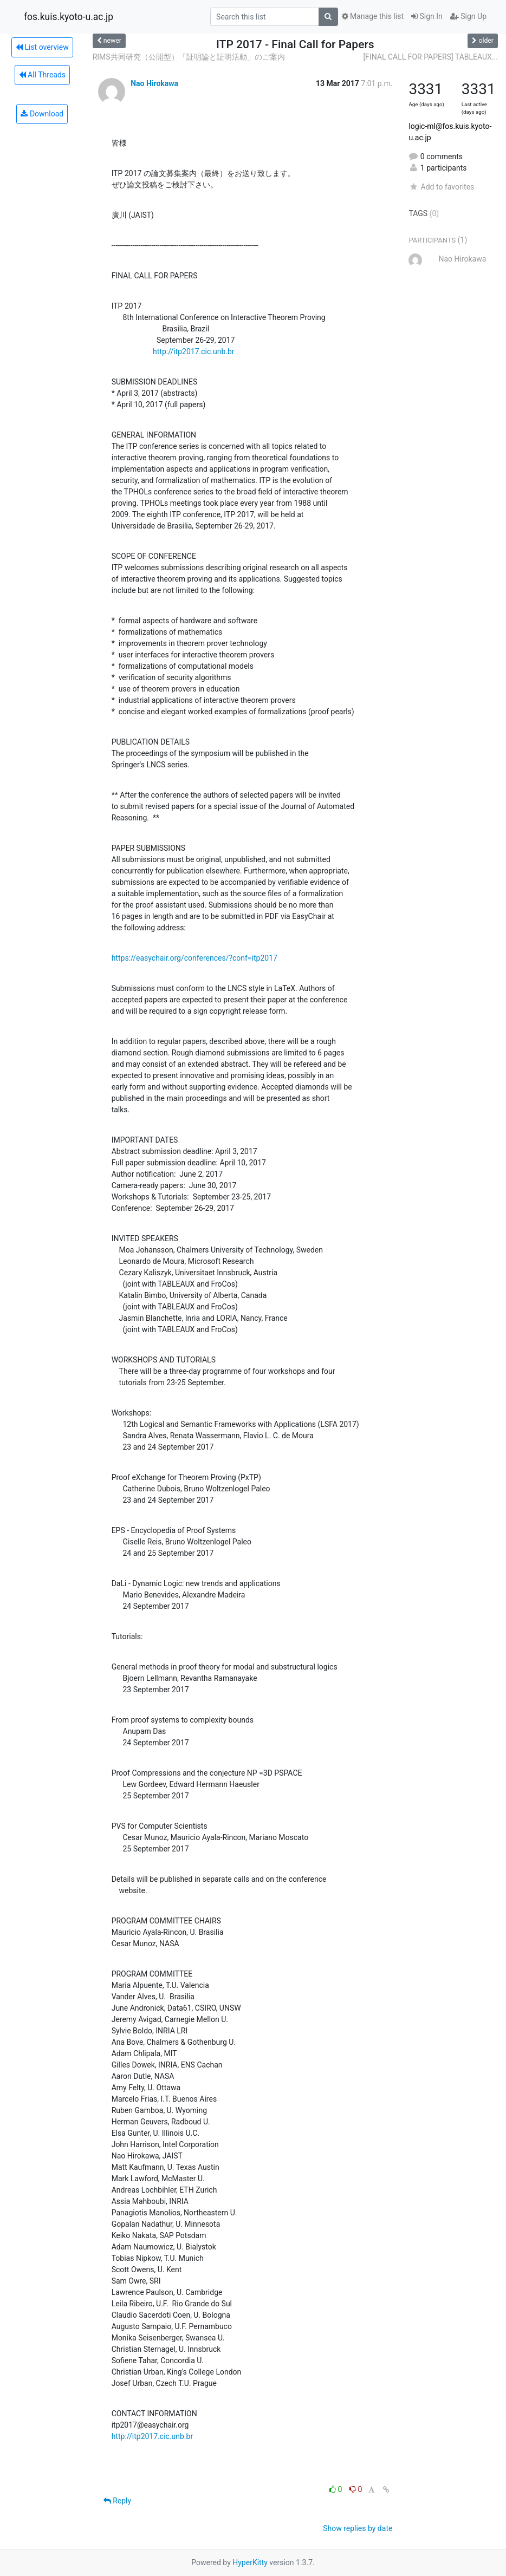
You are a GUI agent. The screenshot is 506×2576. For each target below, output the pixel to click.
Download (42, 113)
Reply (117, 2500)
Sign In (427, 16)
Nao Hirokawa (154, 83)
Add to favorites (441, 186)
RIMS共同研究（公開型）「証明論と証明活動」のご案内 (189, 57)
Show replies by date (357, 2528)
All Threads (42, 74)
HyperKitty (250, 2562)
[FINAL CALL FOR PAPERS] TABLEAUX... (430, 57)
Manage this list (373, 16)
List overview (42, 47)
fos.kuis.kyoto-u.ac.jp (68, 16)
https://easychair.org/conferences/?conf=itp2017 (194, 958)
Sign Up (468, 16)
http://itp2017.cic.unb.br (194, 351)
